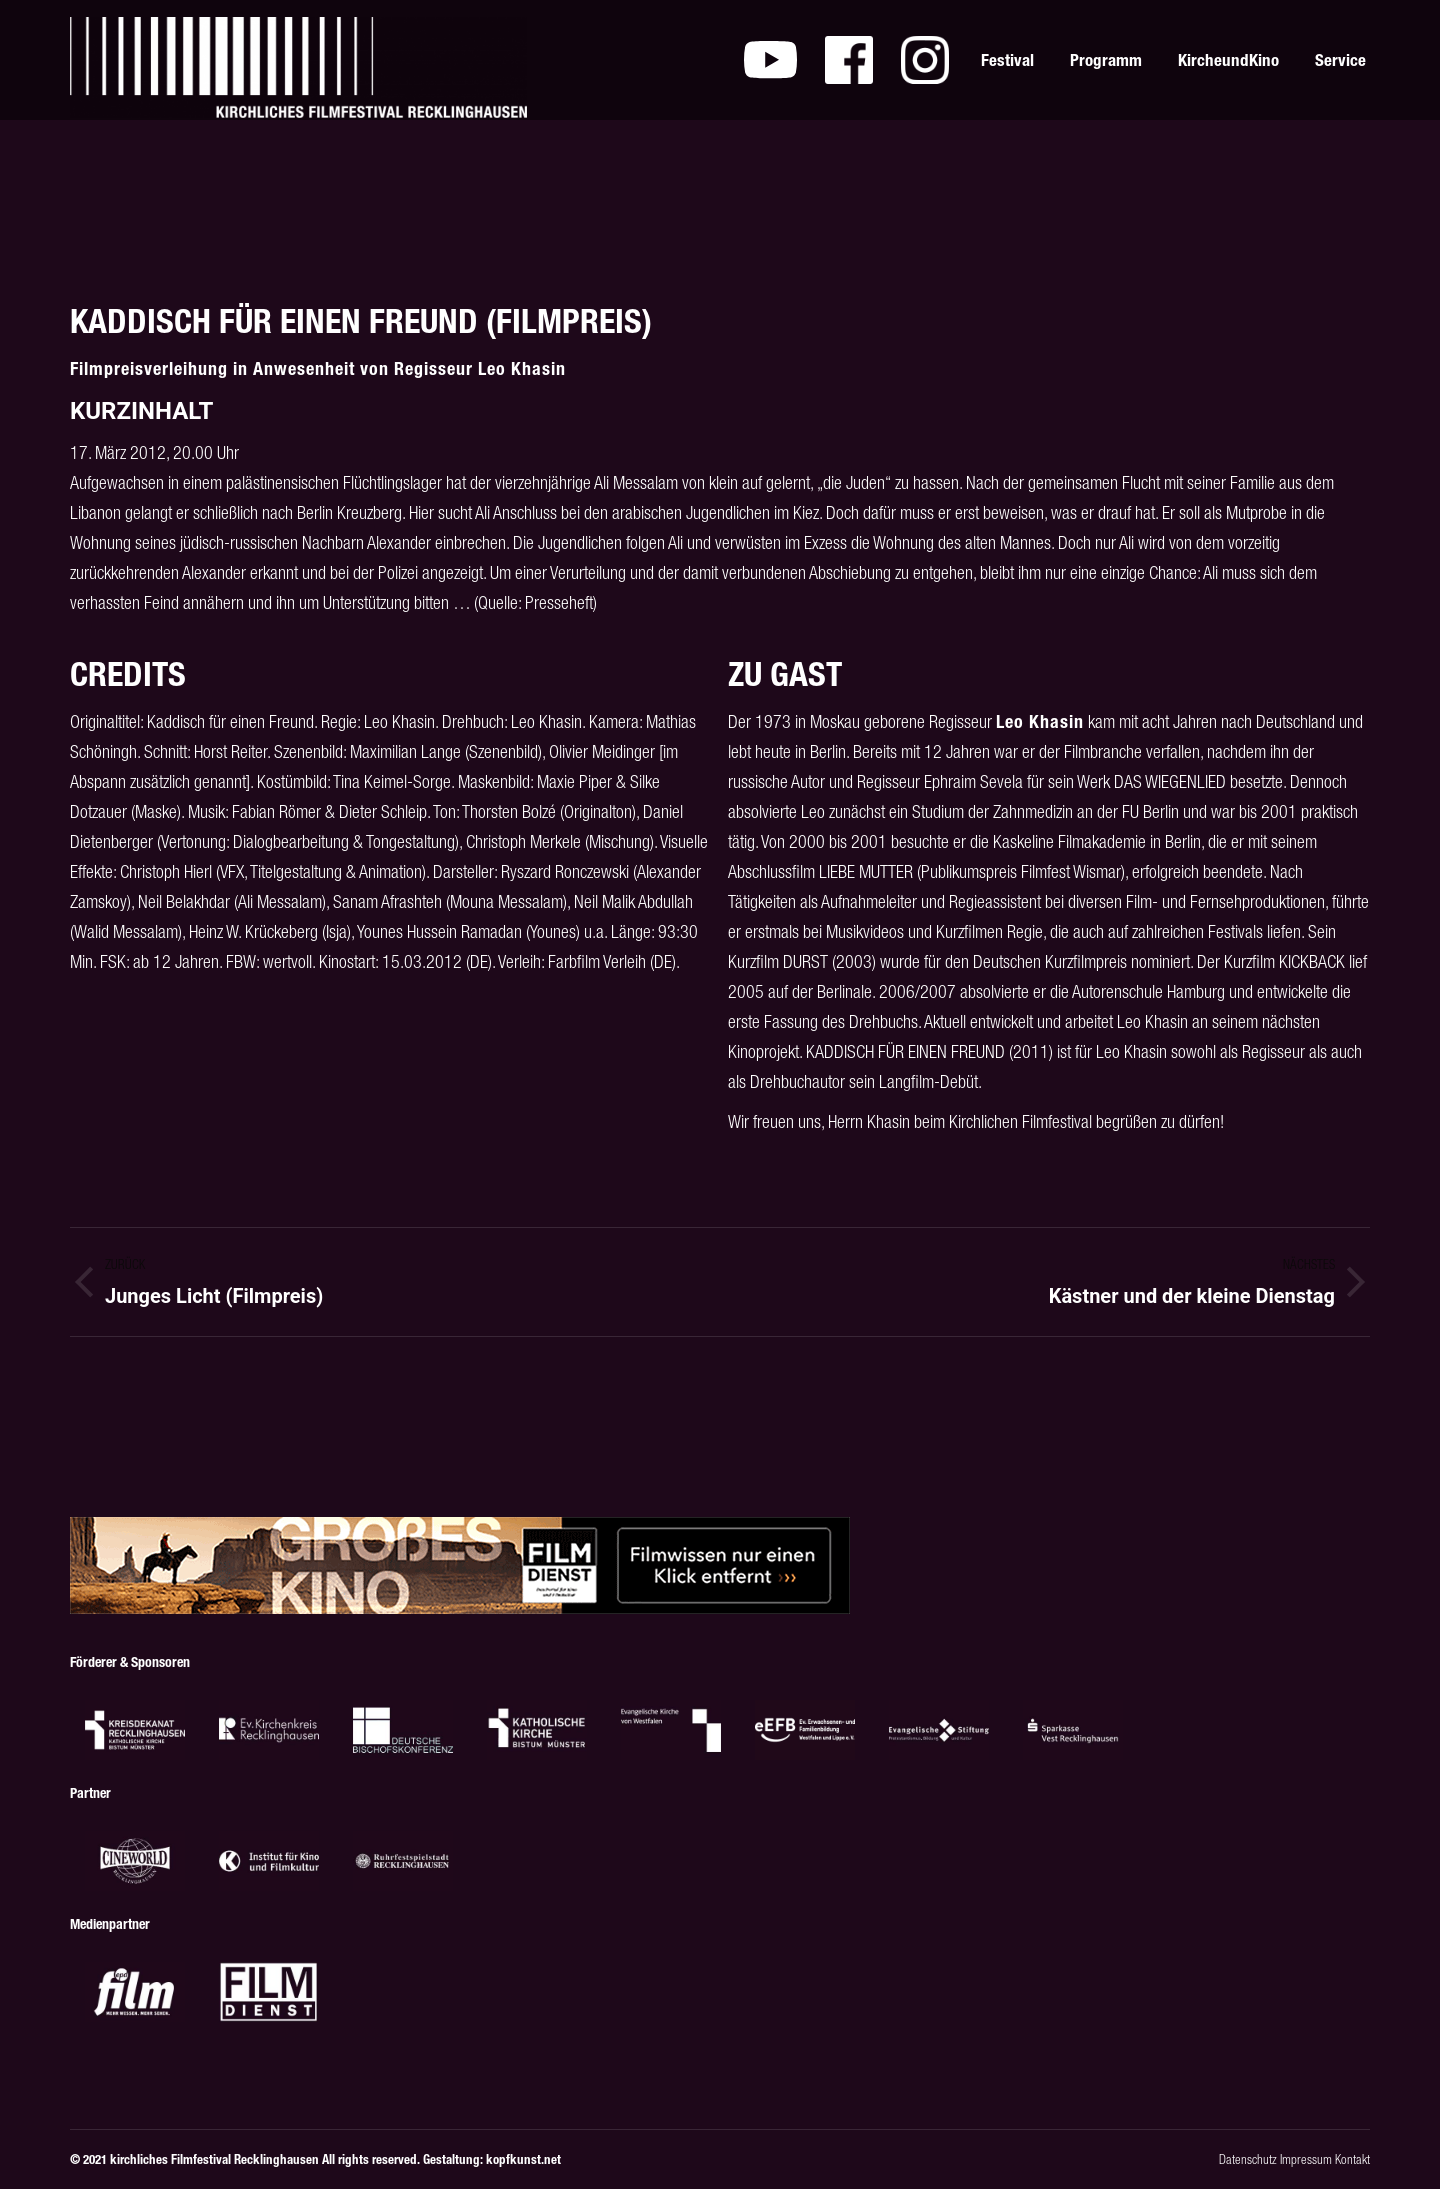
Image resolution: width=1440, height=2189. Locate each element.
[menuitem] (770, 60)
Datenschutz (1248, 2159)
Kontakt (1352, 2159)
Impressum (1306, 2159)
